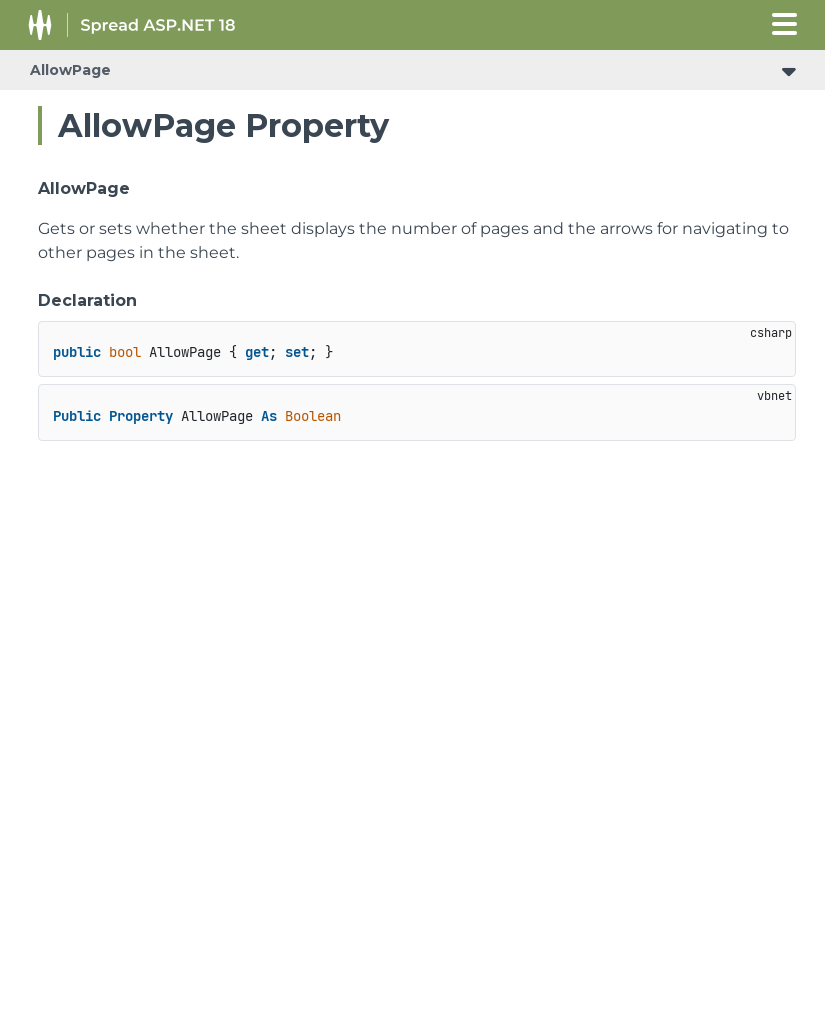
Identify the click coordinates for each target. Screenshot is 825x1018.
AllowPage (70, 70)
